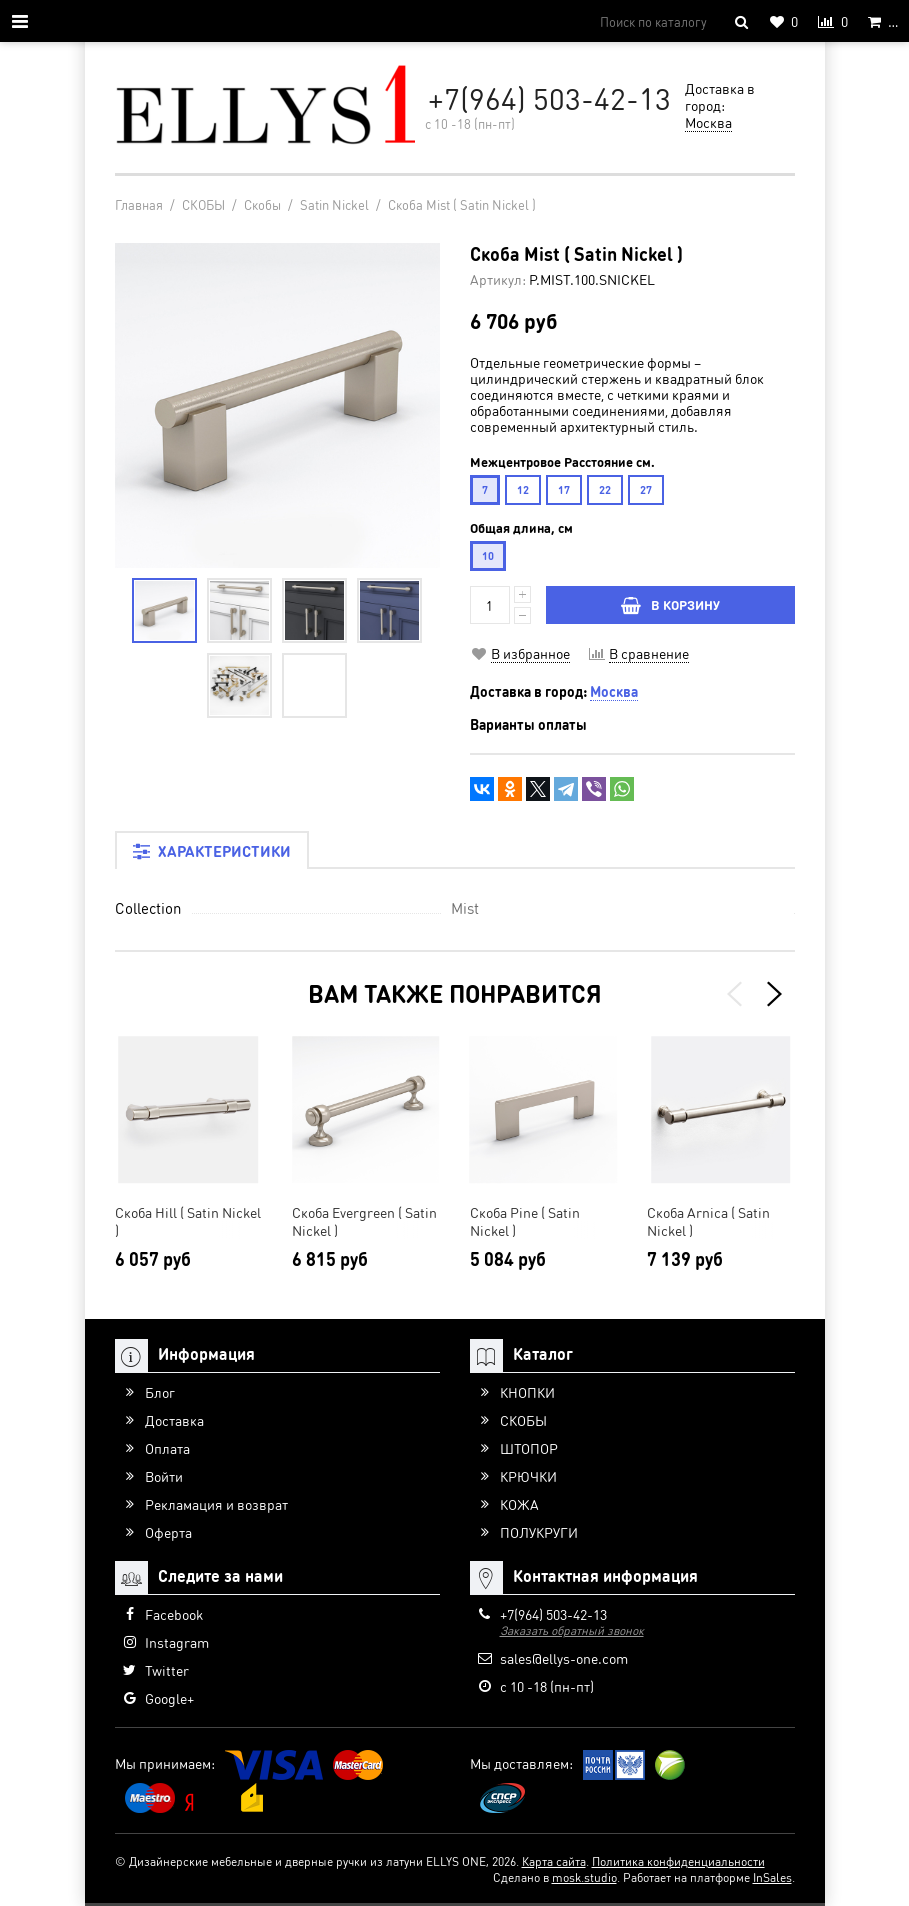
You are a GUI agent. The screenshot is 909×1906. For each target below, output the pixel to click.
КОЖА (519, 1504)
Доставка (174, 1420)
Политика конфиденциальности (678, 1861)
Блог (160, 1392)
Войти (164, 1476)
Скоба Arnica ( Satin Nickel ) (708, 1221)
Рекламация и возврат (216, 1504)
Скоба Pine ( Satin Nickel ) (525, 1221)
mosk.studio (584, 1877)
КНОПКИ (527, 1392)
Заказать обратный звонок (572, 1630)
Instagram (177, 1642)
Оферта (168, 1532)
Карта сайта (554, 1861)
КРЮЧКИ (528, 1476)
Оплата (167, 1448)
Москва (708, 122)
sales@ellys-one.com (564, 1658)
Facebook (174, 1614)
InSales (772, 1877)
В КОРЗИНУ (670, 604)
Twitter (167, 1670)
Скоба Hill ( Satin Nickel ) (188, 1221)
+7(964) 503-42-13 (549, 98)
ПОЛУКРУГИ (539, 1532)
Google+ (169, 1698)
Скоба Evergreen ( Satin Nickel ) (364, 1221)
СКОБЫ (523, 1420)
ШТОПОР (529, 1448)
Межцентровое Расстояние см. (562, 462)
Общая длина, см (521, 528)
